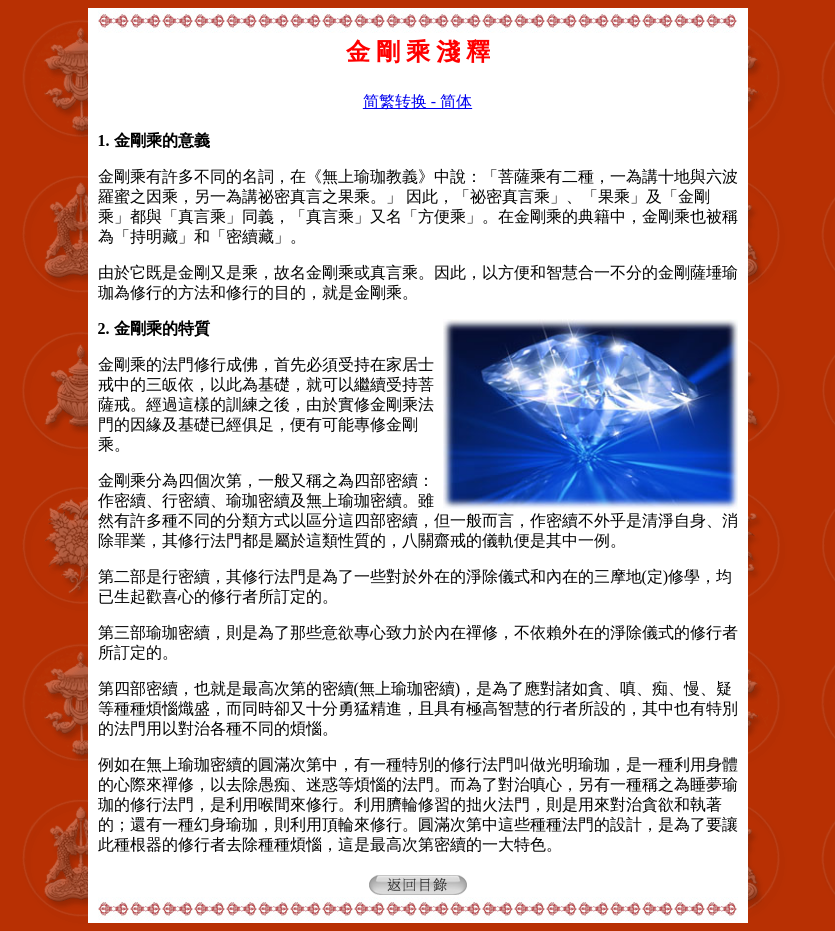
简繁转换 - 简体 (417, 101)
